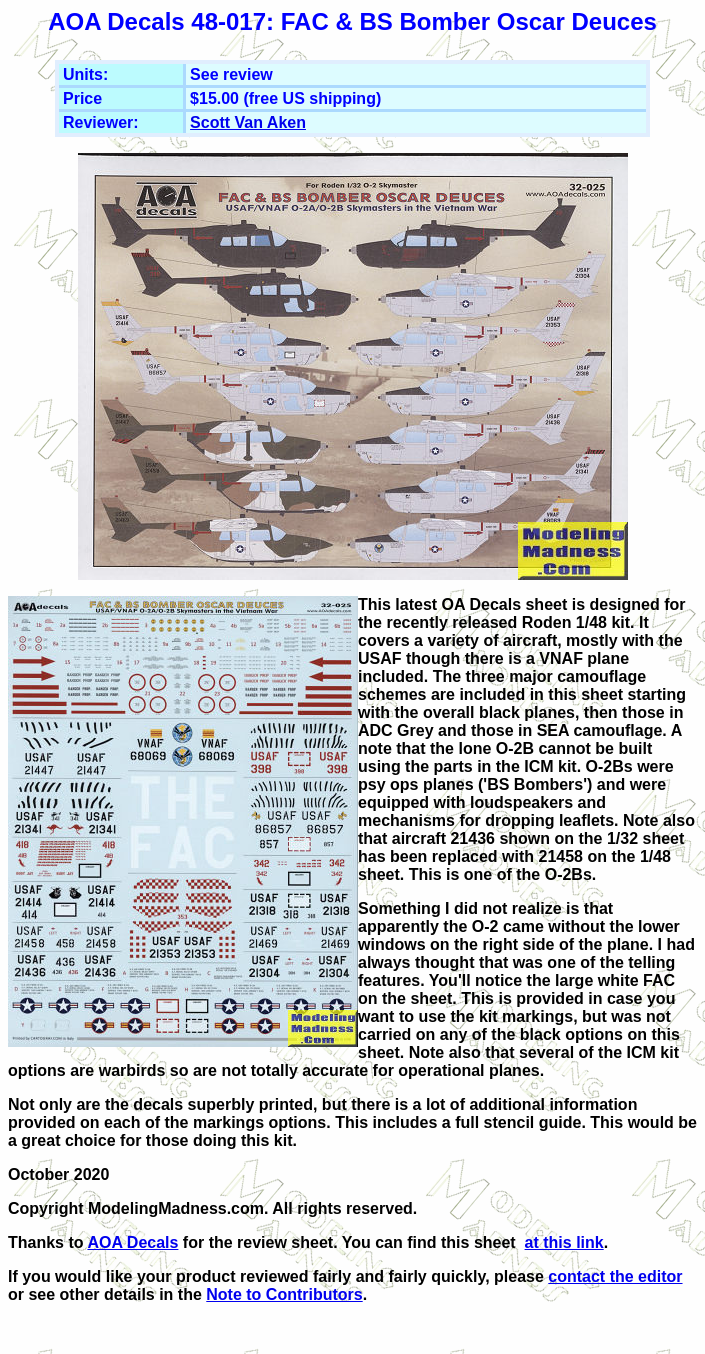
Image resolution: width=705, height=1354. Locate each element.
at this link (564, 1242)
